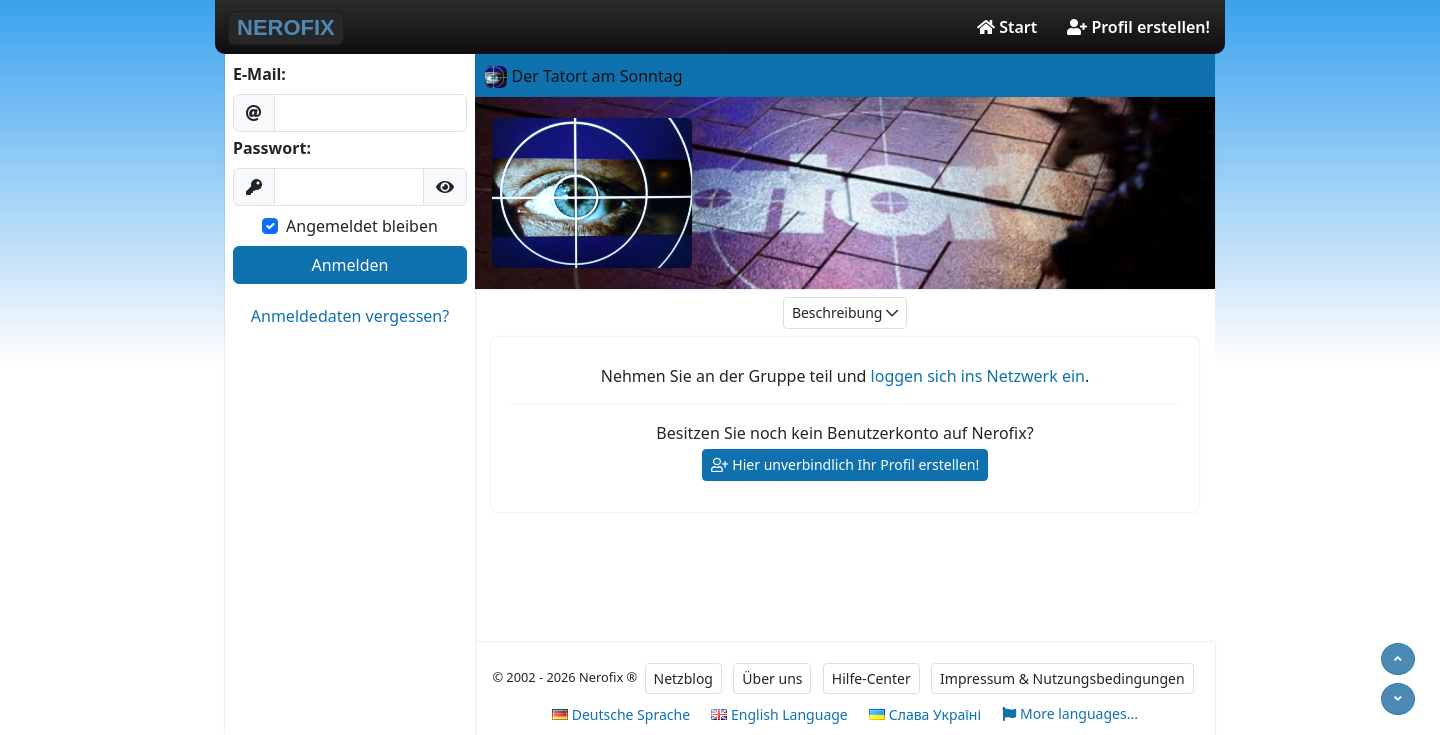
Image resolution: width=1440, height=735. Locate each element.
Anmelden (350, 265)
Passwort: (272, 148)
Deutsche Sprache (621, 714)
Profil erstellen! (1138, 27)
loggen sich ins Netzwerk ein (978, 376)
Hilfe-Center (871, 678)
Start (1007, 27)
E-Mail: (259, 74)
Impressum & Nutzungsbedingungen (1062, 678)
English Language (779, 714)
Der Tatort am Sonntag (583, 76)
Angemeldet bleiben (362, 226)
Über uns (772, 678)
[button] (445, 187)
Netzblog (683, 678)
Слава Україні (925, 714)
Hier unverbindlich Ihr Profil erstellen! (845, 465)
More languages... (1070, 714)
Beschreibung (845, 313)
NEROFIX (286, 27)
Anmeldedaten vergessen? (350, 316)
